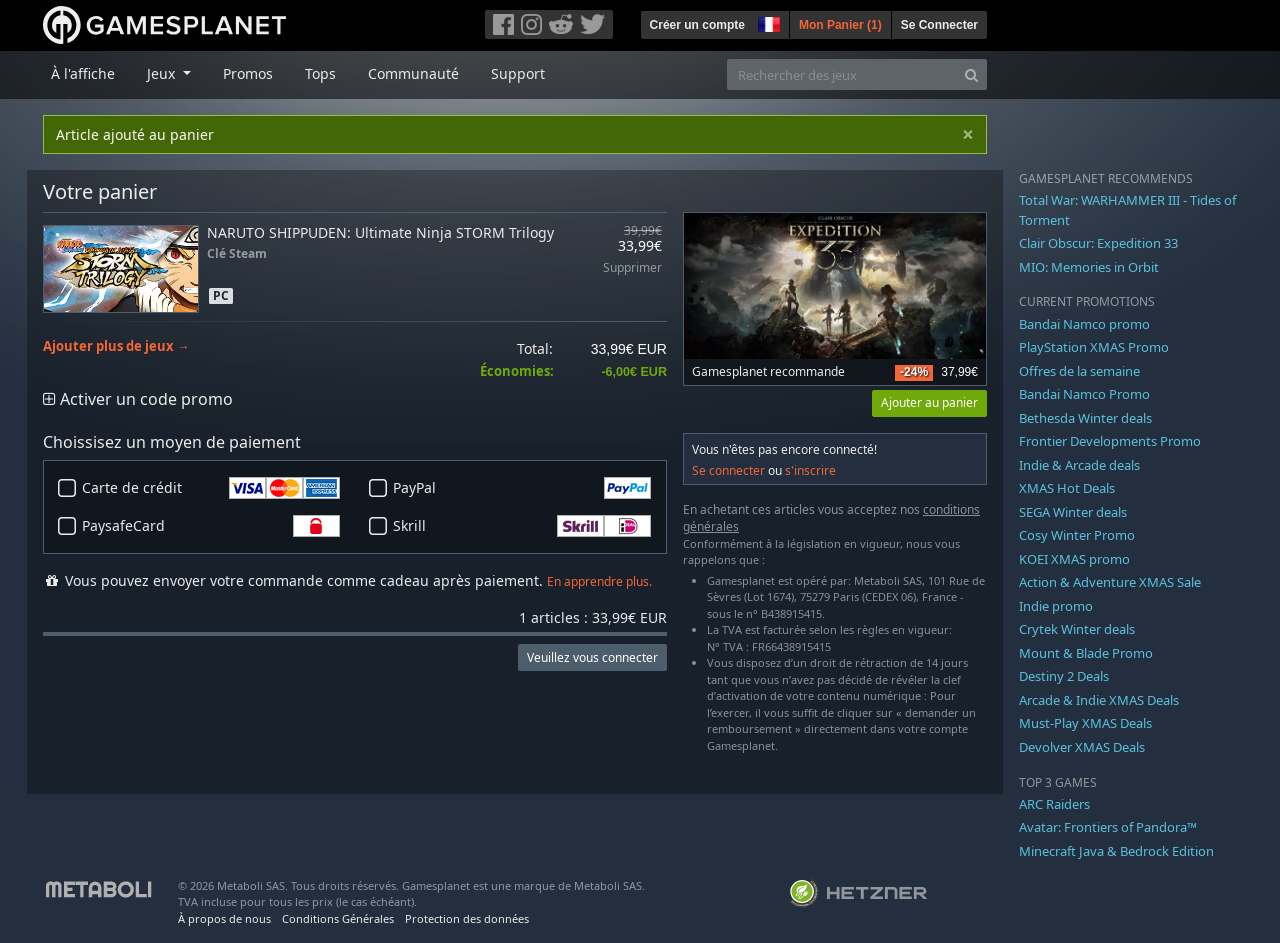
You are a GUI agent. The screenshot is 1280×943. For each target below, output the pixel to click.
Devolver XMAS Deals (1082, 747)
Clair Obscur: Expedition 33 (1098, 243)
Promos (248, 73)
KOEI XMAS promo (1074, 559)
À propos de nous (224, 918)
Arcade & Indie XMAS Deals (1099, 700)
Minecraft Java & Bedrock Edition (1116, 851)
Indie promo (1056, 606)
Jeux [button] (163, 73)
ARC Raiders (1054, 804)
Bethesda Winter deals (1085, 418)
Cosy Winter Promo (1077, 535)
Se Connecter (939, 25)
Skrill (522, 526)
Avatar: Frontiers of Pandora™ (1108, 827)
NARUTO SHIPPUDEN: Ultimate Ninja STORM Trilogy (380, 232)
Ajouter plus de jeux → (116, 346)
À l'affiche (83, 73)
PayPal (522, 488)
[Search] (971, 74)
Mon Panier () (840, 25)
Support (518, 73)
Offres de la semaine (1079, 371)
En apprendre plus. (599, 581)
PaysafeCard (211, 526)
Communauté (413, 73)
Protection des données (467, 918)
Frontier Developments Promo (1110, 441)
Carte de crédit (211, 488)
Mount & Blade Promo (1086, 653)
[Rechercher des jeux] (842, 74)
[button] (767, 22)
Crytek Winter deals (1077, 629)
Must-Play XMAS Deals (1085, 723)
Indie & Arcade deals (1079, 465)
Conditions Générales (338, 918)
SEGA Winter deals (1073, 512)
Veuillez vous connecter (592, 657)
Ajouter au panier (929, 402)
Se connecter (728, 470)
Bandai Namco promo (1084, 324)
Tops (320, 73)
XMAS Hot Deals (1067, 488)
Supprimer (632, 268)
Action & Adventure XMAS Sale (1110, 582)
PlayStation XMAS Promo (1094, 347)
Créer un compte (697, 25)
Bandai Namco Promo (1084, 394)
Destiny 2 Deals (1064, 676)
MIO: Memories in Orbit (1089, 267)
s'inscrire (810, 470)
